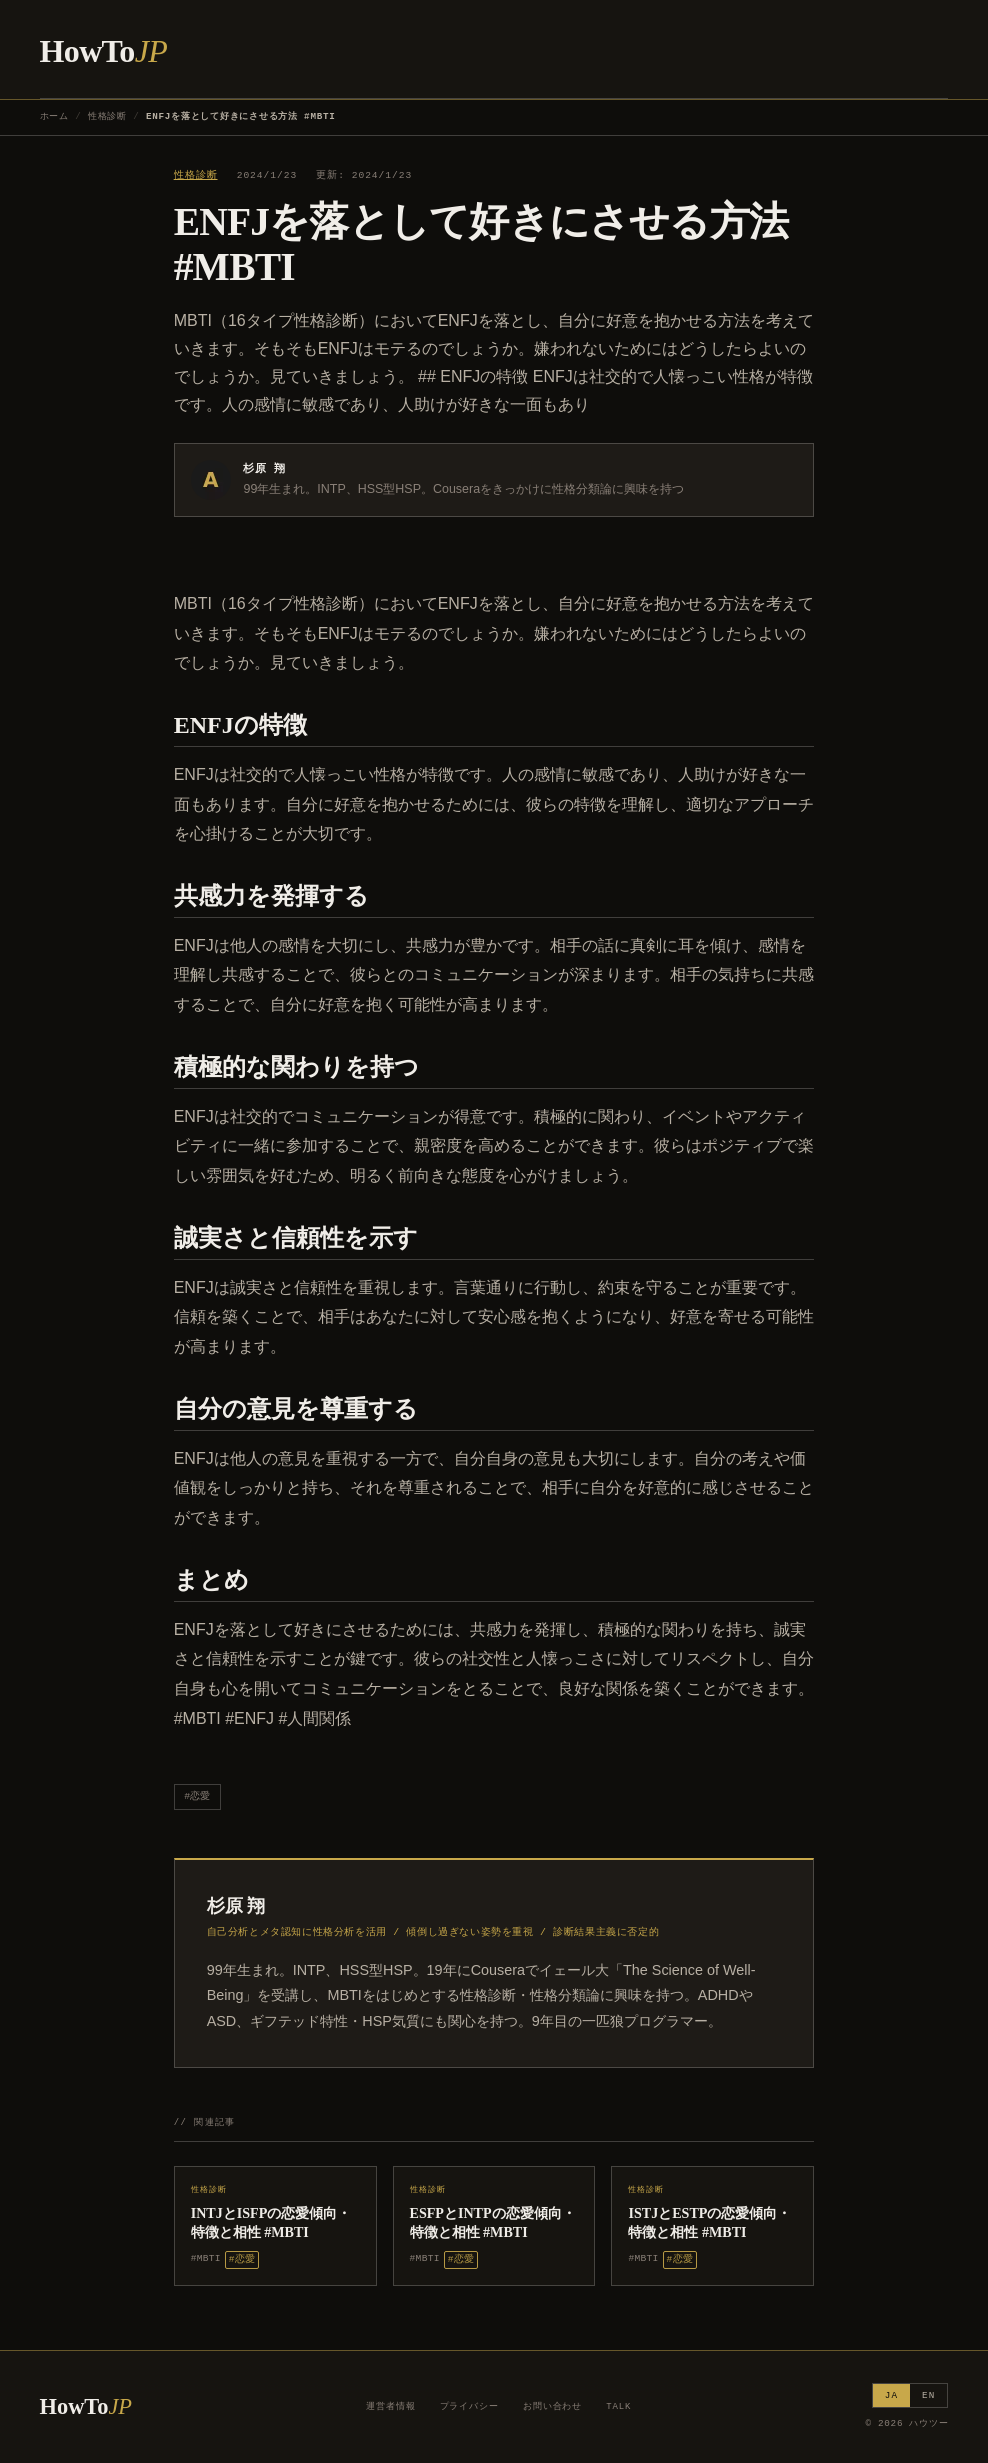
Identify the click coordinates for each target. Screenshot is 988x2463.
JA (891, 2395)
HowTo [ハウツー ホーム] (104, 51)
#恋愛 (197, 1796)
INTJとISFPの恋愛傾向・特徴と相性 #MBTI (271, 2222)
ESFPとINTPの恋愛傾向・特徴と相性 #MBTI (493, 2222)
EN (928, 2395)
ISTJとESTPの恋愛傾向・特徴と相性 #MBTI (709, 2222)
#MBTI (206, 2258)
